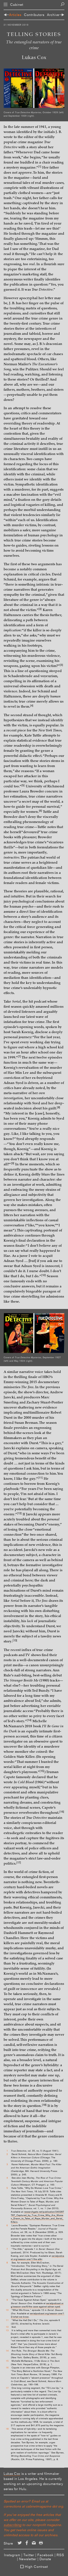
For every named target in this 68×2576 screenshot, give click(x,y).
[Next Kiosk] (61, 14)
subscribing (12, 2525)
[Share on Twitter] (19, 2543)
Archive (53, 15)
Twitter (28, 2555)
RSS (60, 2555)
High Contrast (36, 2567)
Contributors (34, 15)
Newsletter (27, 2559)
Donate (45, 2559)
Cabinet (16, 4)
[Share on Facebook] (26, 2543)
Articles (15, 15)
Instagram (12, 2555)
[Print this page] (41, 2543)
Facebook (45, 2555)
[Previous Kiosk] (6, 14)
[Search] (62, 4)
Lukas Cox (12, 2474)
